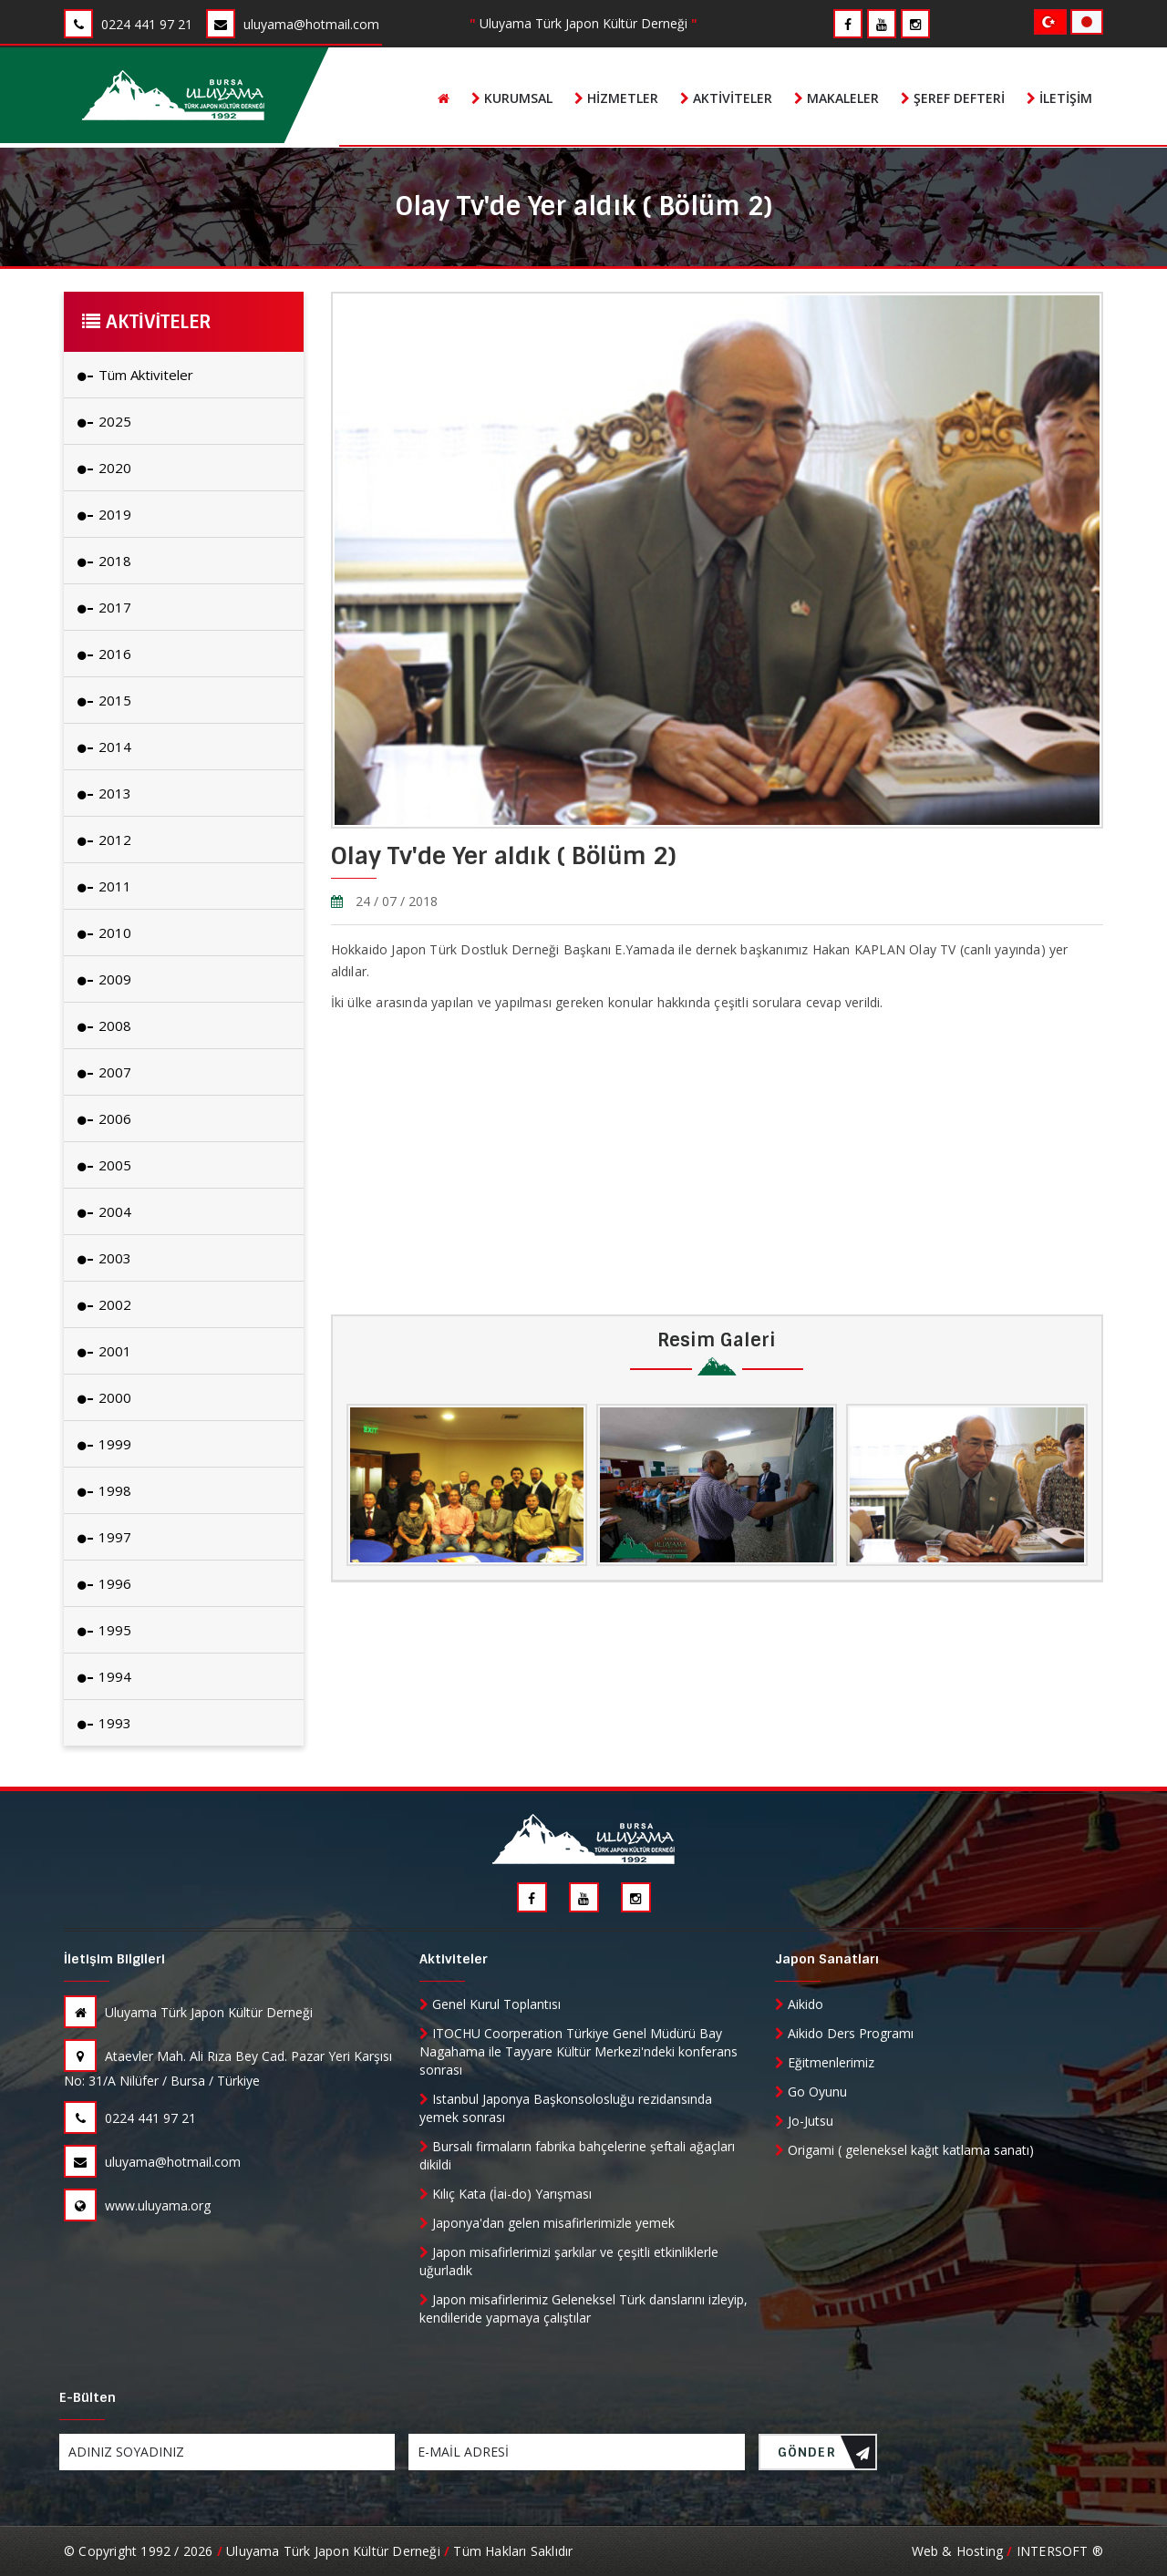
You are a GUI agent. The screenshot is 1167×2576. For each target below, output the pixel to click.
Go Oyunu (811, 2091)
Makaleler (836, 98)
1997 (104, 1537)
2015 (104, 700)
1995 (104, 1630)
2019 (104, 514)
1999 (104, 1444)
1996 (104, 1583)
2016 (104, 653)
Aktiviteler (726, 98)
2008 (104, 1025)
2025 (104, 421)
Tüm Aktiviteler (135, 375)
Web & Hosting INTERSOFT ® (1007, 2551)
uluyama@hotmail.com (152, 2161)
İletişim (1059, 98)
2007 (104, 1072)
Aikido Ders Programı (844, 2033)
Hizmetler (616, 98)
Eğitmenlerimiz (824, 2062)
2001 (104, 1351)
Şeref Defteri (953, 98)
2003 (104, 1258)
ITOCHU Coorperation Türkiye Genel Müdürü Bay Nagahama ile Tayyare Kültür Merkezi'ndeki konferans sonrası (578, 2051)
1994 (104, 1676)
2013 (104, 793)
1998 (104, 1490)
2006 (104, 1118)
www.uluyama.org (137, 2205)
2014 (104, 746)
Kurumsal (512, 98)
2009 (104, 979)
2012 (104, 839)
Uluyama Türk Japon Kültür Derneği (188, 2012)
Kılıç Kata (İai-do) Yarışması (505, 2193)
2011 (104, 886)
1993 (104, 1723)
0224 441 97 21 (130, 2118)
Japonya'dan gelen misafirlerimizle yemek (547, 2222)
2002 (104, 1304)
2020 (104, 468)
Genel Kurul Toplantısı (490, 2004)
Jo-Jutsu (804, 2120)
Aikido (799, 2004)
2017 (104, 607)
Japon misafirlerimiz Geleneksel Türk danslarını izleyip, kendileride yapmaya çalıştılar (583, 2308)
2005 (104, 1165)
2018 (104, 560)
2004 (104, 1211)
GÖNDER (824, 2457)
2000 (104, 1397)
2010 (104, 932)
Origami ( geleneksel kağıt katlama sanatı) (904, 2150)
